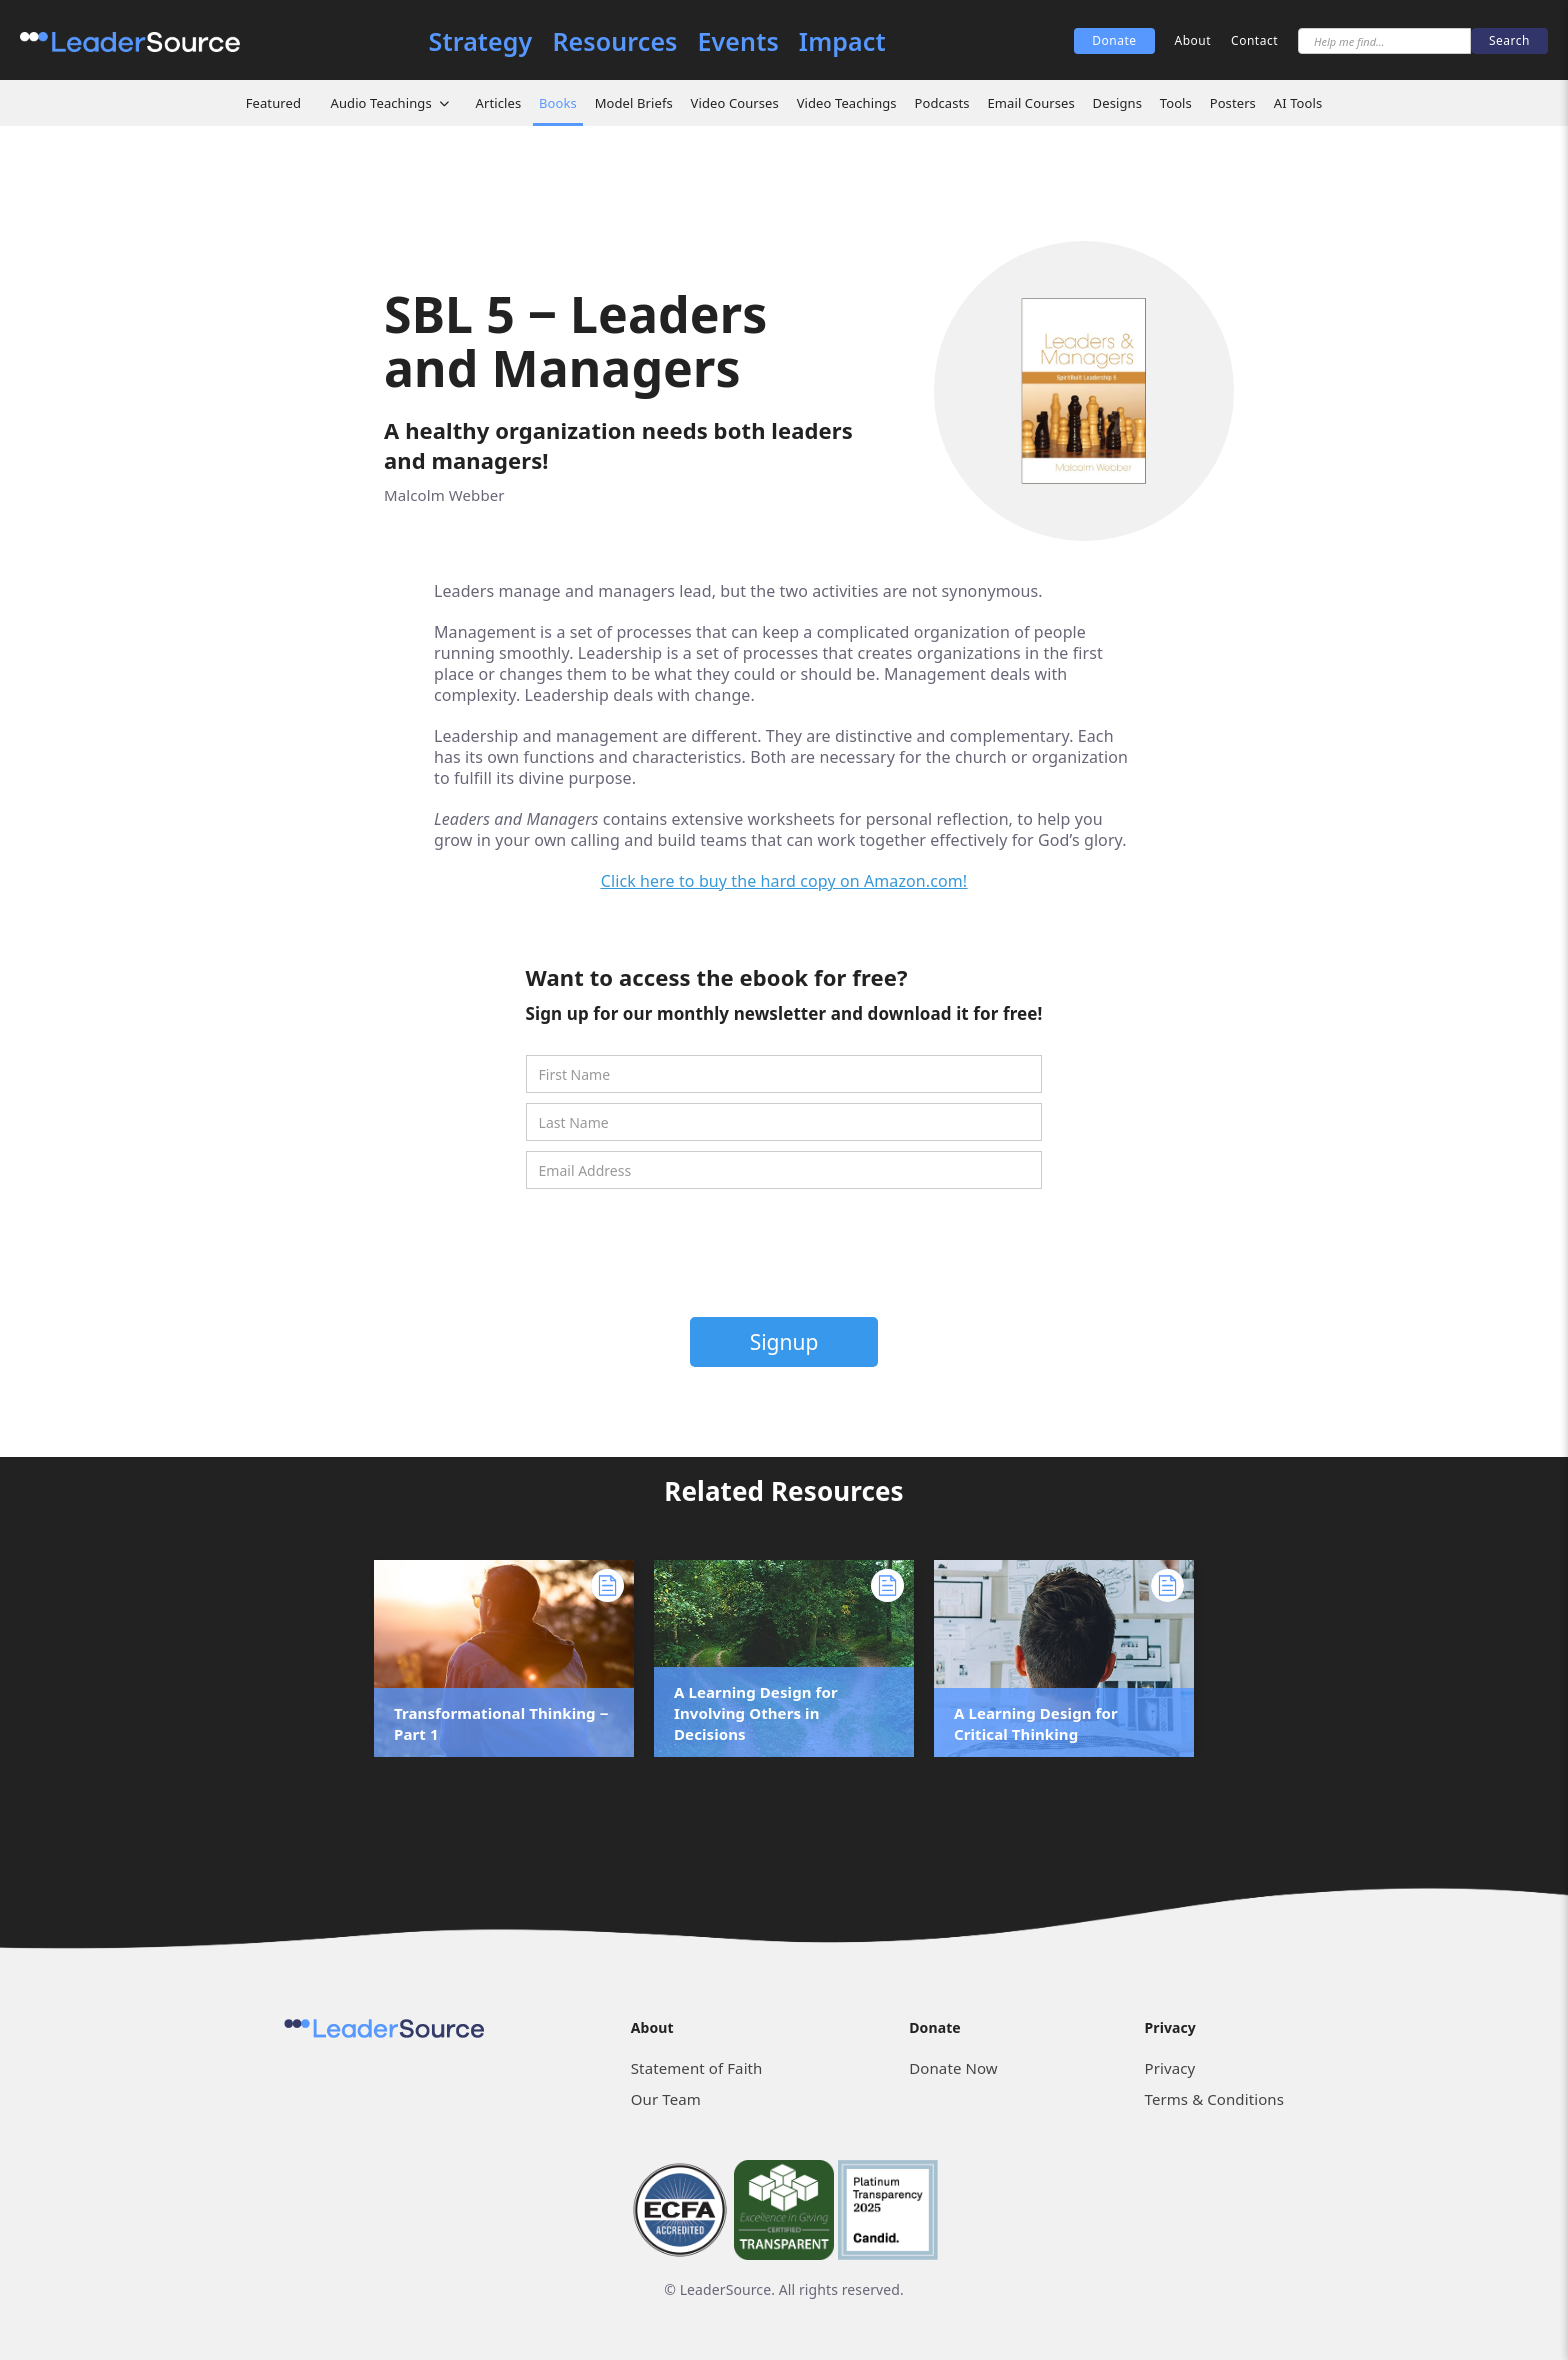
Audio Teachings (381, 103)
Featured (273, 103)
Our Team (666, 2099)
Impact (842, 41)
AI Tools (1298, 103)
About (1193, 40)
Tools (1176, 103)
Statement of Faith (697, 2068)
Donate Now (953, 2068)
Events (738, 41)
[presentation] (786, 1258)
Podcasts (941, 103)
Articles (499, 103)
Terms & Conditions (1214, 2099)
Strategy (481, 41)
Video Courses (735, 103)
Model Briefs (634, 103)
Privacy (1170, 2068)
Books (558, 103)
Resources (614, 41)
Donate (1114, 40)
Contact (1254, 40)
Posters (1233, 103)
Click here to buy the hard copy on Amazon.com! (784, 881)
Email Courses (1030, 103)
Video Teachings (847, 103)
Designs (1117, 103)
